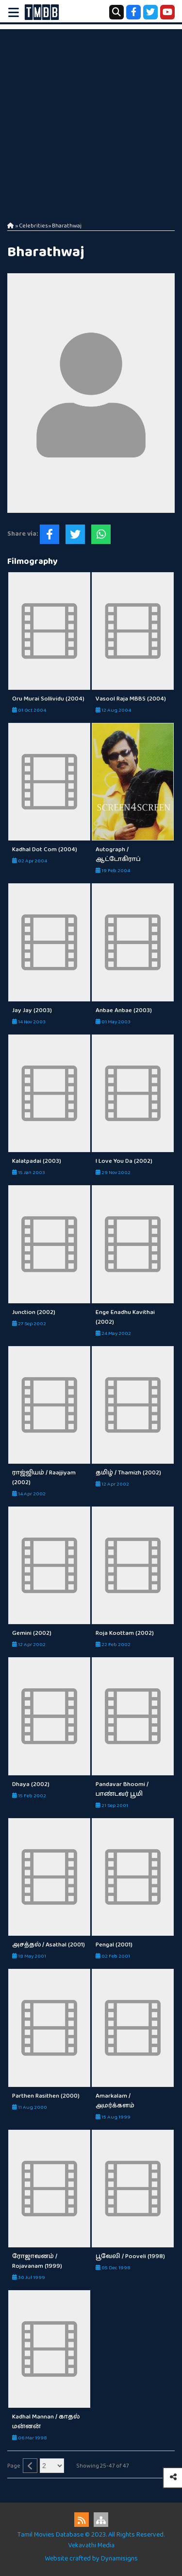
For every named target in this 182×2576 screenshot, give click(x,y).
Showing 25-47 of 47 (102, 2466)
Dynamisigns (119, 2558)
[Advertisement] (91, 120)
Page (13, 2466)
